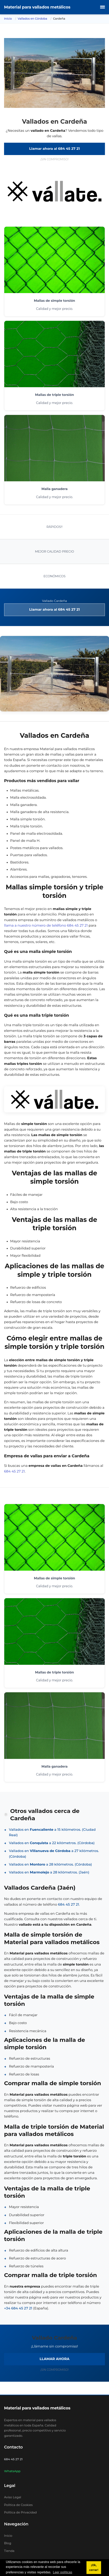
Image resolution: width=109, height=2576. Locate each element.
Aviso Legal (12, 2497)
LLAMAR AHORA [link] (54, 2359)
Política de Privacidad (20, 2512)
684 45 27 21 (14, 1471)
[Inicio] (37, 7)
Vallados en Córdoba (32, 18)
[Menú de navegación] (101, 7)
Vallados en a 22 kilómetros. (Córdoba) (52, 1843)
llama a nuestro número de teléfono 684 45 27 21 (46, 925)
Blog (7, 2543)
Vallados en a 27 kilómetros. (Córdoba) (54, 1853)
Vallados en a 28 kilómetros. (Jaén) (49, 1872)
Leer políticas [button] (62, 2572)
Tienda (9, 2551)
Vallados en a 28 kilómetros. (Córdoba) (50, 1864)
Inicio (8, 18)
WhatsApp (12, 2471)
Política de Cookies (18, 2505)
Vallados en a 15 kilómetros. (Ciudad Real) (52, 1832)
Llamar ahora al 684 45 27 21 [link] (54, 149)
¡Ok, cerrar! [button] (93, 2567)
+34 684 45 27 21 (18, 2308)
